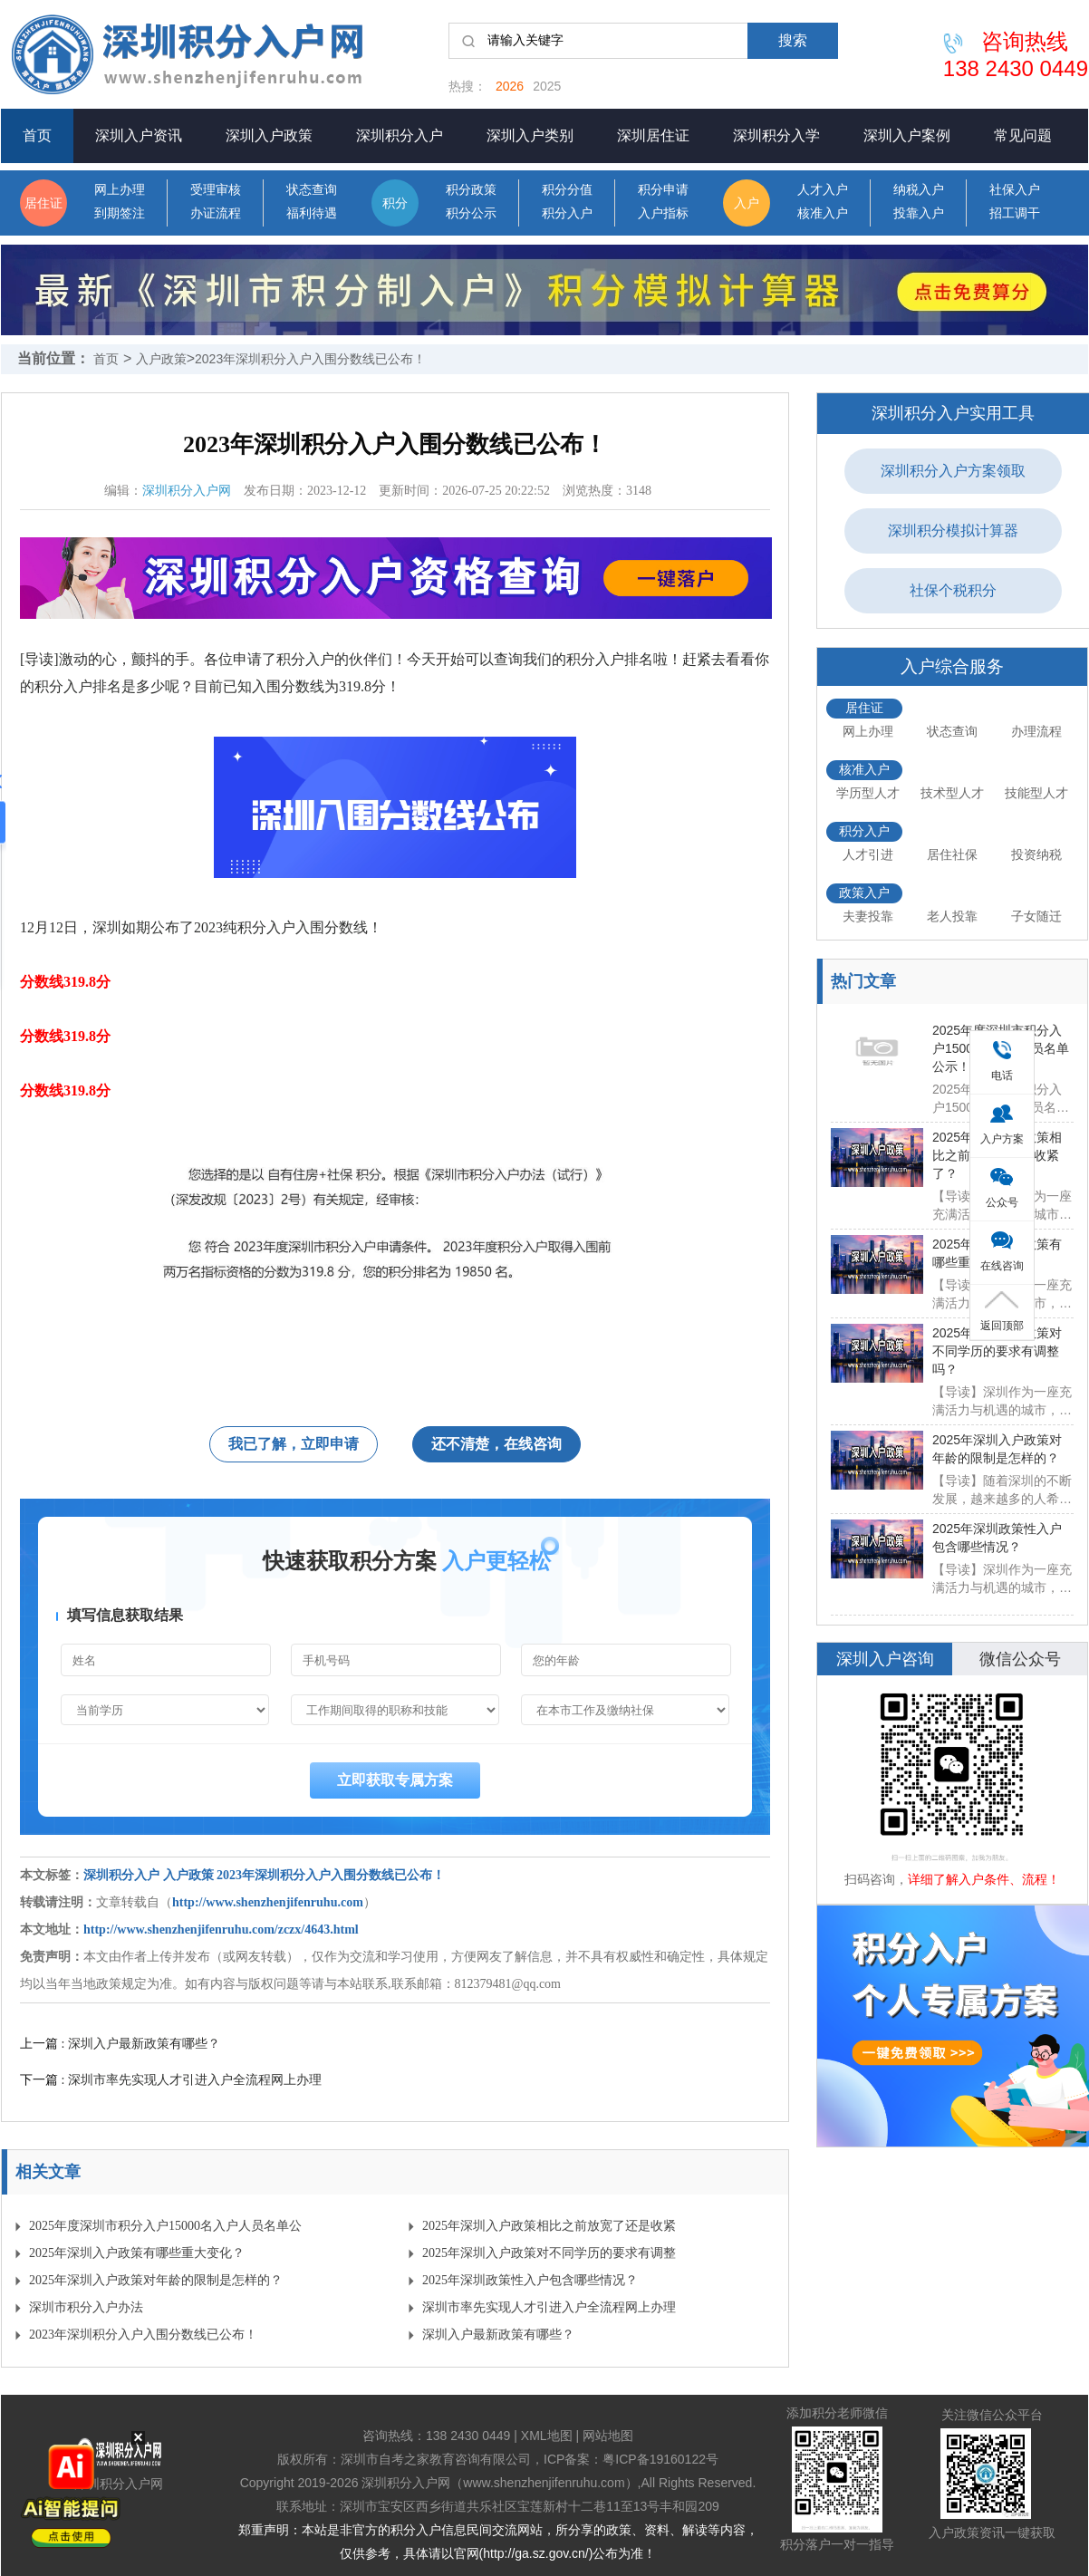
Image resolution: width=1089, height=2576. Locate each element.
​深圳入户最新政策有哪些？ (498, 2334)
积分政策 (471, 190)
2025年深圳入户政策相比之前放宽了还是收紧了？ (549, 2229)
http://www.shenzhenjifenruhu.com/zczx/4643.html (221, 1929)
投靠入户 (918, 213)
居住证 (43, 203)
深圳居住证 (653, 135)
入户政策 (161, 359)
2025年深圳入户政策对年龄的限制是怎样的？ (156, 2280)
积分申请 (663, 190)
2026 (510, 86)
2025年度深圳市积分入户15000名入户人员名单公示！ (165, 2229)
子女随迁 (1036, 916)
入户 (746, 203)
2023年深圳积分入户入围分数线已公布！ (310, 359)
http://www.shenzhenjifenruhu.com (267, 1902)
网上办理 (119, 190)
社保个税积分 (953, 590)
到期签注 (119, 213)
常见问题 (1023, 135)
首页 (37, 135)
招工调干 (1014, 213)
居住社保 (952, 854)
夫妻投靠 (868, 916)
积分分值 (567, 190)
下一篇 (171, 2079)
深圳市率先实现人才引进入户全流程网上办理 (549, 2307)
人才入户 (822, 190)
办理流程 (1036, 731)
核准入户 (822, 213)
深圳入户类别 (530, 135)
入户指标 (663, 213)
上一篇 (120, 2043)
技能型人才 (1036, 793)
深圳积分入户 (399, 135)
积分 (395, 203)
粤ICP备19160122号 (660, 2459)
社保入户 (1014, 190)
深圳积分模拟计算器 (953, 530)
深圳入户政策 (269, 135)
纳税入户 (918, 190)
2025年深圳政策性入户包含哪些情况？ (530, 2280)
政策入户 (864, 892)
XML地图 (547, 2435)
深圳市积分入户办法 (86, 2307)
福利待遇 (311, 213)
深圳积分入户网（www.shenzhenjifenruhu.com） (499, 2482)
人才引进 (868, 854)
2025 (547, 86)
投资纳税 (1036, 854)
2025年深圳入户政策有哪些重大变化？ (137, 2253)
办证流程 (215, 213)
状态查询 (311, 190)
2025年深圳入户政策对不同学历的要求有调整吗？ (549, 2256)
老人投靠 (952, 916)
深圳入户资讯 (138, 135)
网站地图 (608, 2435)
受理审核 (215, 190)
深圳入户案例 (906, 135)
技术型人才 (952, 793)
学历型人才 (868, 793)
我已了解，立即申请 (293, 1444)
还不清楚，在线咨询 (496, 1444)
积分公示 (471, 213)
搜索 (792, 40)
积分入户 (567, 213)
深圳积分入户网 (186, 490)
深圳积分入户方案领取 (953, 470)
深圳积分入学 (776, 135)
